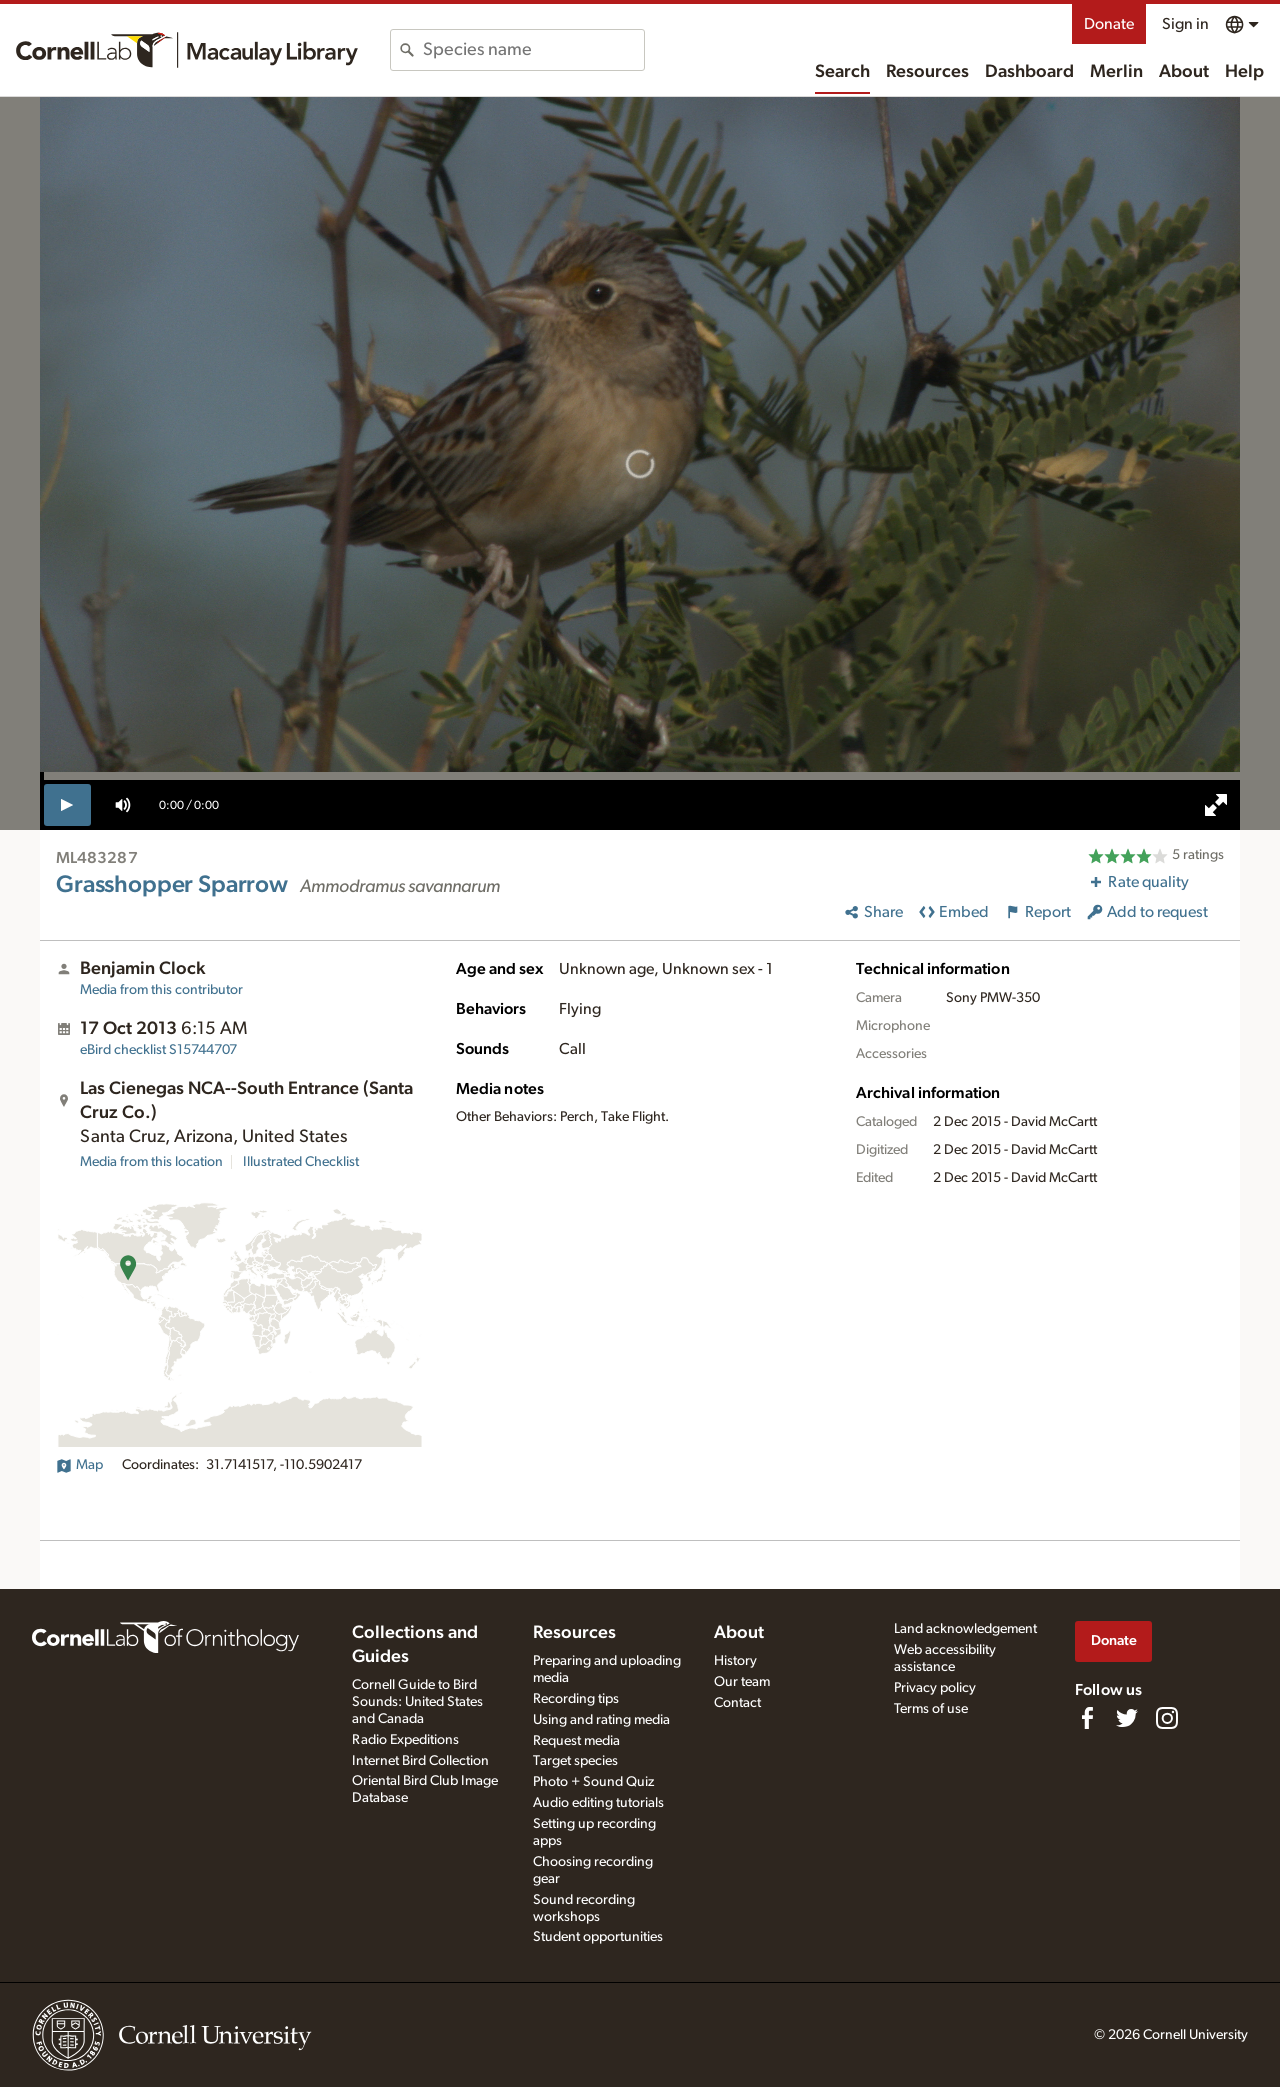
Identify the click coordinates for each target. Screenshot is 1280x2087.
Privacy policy (935, 1688)
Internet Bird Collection (420, 1761)
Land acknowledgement (965, 1629)
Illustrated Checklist (301, 1162)
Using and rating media (601, 1720)
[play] (67, 805)
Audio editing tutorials (598, 1803)
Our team (742, 1682)
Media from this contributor (161, 990)
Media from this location (151, 1162)
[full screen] (1216, 805)
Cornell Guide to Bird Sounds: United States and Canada (417, 1702)
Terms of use (931, 1709)
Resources (927, 72)
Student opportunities (598, 1937)
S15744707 (158, 1050)
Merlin (1116, 72)
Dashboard (1029, 72)
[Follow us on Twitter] (1127, 1718)
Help (1244, 72)
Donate (1109, 24)
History (735, 1661)
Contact (737, 1703)
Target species (575, 1761)
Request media (576, 1741)
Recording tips (576, 1699)
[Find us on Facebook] (1087, 1718)
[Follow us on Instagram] (1167, 1718)
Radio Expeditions (405, 1740)
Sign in (1185, 24)
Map (79, 1465)
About (1184, 72)
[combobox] (533, 50)
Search (842, 72)
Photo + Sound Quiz (593, 1782)
